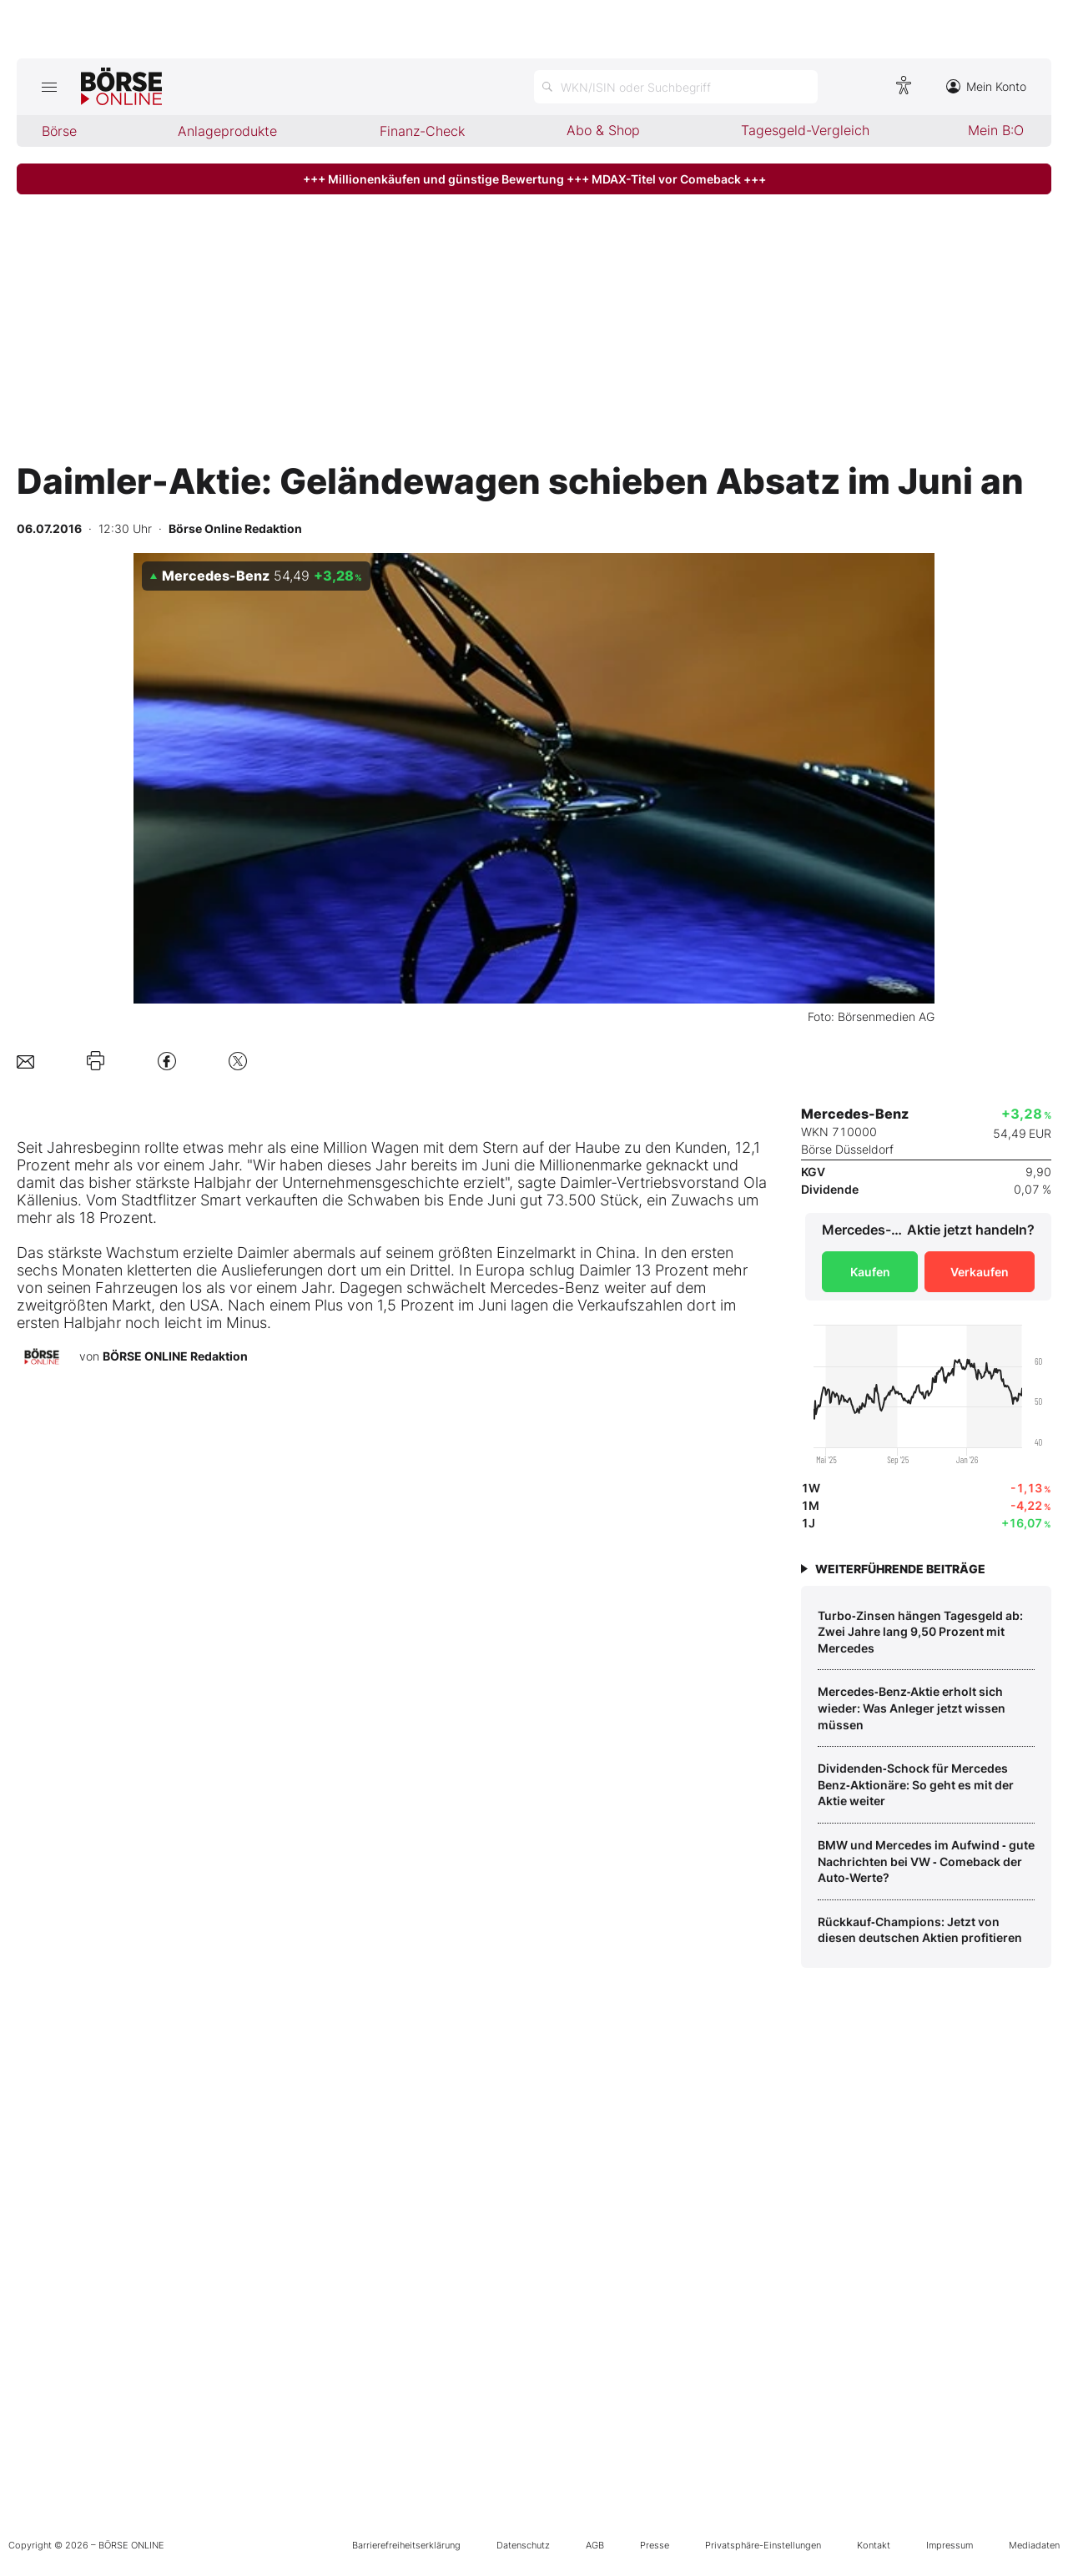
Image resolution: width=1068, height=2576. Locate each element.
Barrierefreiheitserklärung (406, 2545)
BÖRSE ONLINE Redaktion (175, 1356)
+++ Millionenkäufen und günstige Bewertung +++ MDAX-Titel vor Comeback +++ (534, 179)
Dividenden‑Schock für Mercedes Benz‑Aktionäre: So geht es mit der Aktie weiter (916, 1784)
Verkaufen (979, 1272)
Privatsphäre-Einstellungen (763, 2545)
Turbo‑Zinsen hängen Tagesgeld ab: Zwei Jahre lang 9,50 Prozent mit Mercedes (920, 1631)
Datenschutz (523, 2545)
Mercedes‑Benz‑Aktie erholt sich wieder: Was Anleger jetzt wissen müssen (911, 1707)
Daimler (585, 1182)
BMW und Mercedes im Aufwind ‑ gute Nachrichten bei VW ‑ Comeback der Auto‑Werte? (926, 1861)
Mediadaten (1034, 2545)
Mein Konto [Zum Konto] (986, 86)
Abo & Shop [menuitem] (603, 130)
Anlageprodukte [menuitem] (227, 131)
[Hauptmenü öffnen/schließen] (49, 86)
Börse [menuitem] (59, 131)
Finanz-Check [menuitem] (422, 131)
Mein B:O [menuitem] (996, 130)
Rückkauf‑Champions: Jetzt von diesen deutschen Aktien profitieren (920, 1929)
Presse (654, 2545)
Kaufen (870, 1272)
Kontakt (873, 2545)
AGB (595, 2545)
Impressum (949, 2545)
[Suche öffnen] (676, 86)
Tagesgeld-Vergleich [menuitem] (805, 130)
